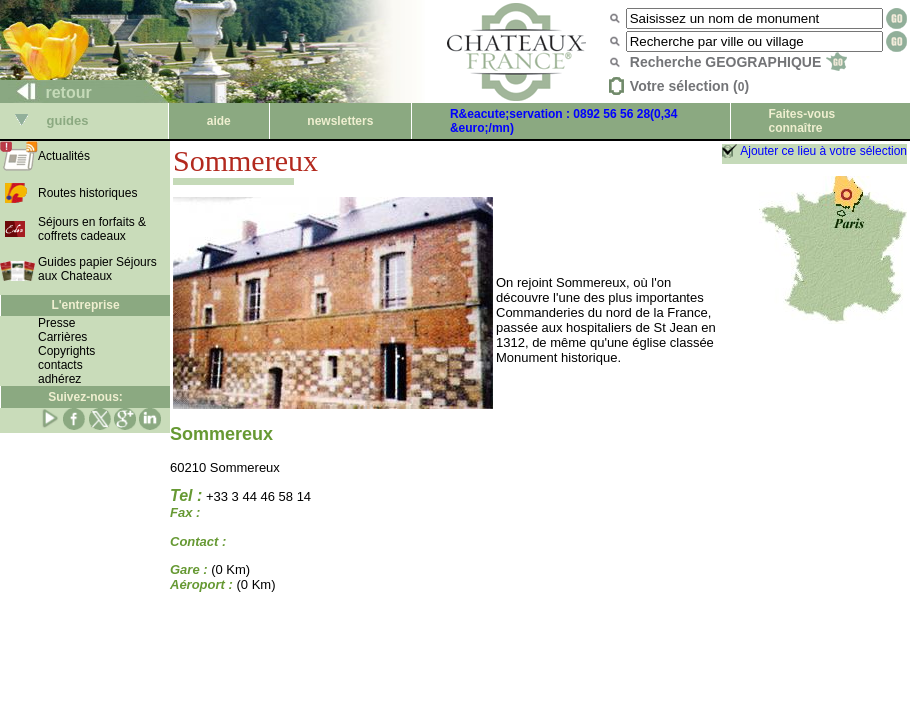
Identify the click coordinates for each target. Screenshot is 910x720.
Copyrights (66, 351)
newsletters (340, 121)
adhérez (59, 379)
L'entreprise (85, 305)
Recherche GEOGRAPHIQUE (738, 62)
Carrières (62, 337)
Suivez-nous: (85, 397)
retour (46, 92)
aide (219, 121)
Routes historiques (87, 193)
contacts (60, 365)
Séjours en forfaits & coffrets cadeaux (92, 229)
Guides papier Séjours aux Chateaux (97, 269)
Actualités (64, 156)
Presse (56, 323)
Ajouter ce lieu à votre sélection (823, 151)
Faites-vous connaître (801, 121)
